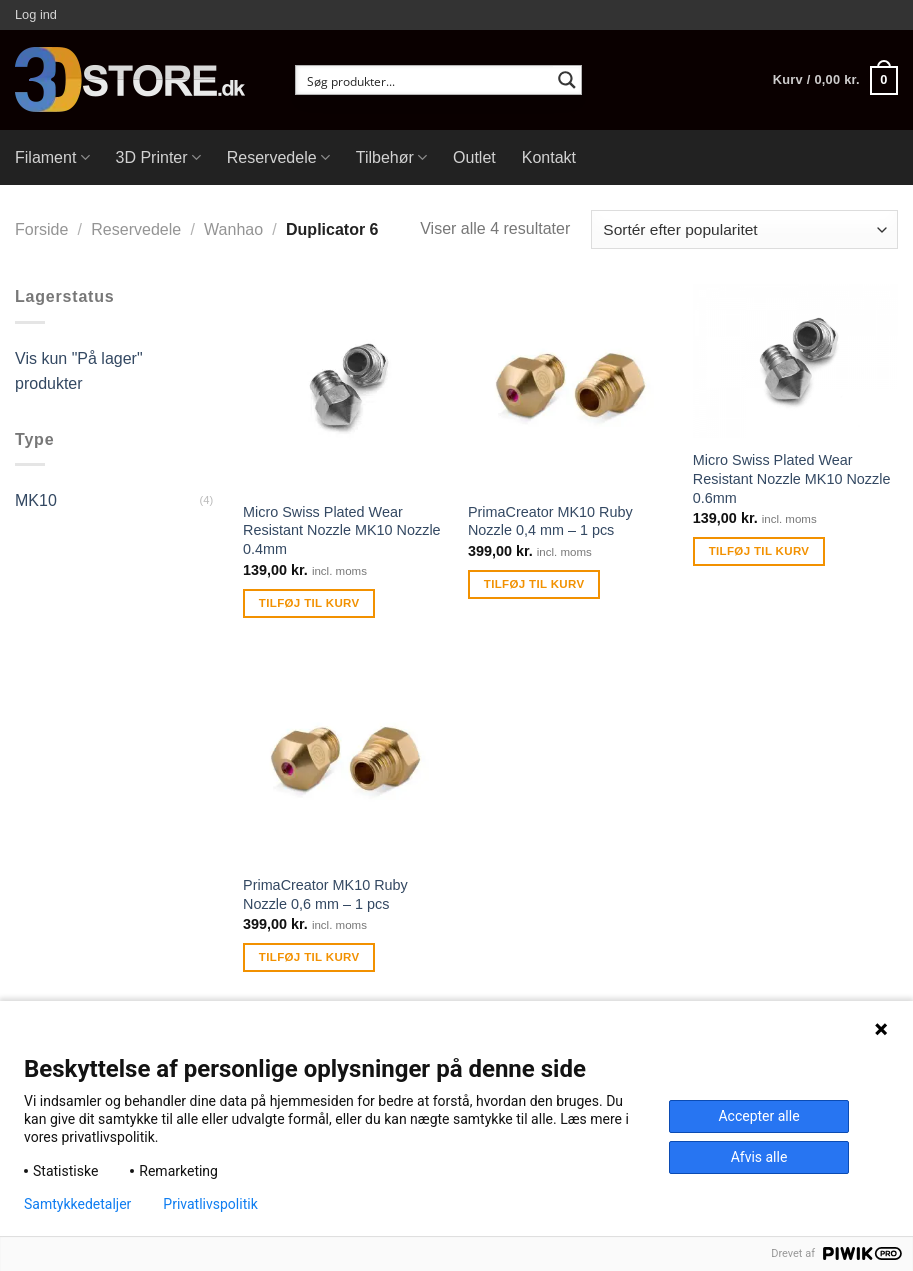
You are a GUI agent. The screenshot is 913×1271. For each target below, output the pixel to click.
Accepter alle (758, 1116)
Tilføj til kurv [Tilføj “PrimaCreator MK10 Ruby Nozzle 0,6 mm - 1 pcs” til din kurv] (309, 957)
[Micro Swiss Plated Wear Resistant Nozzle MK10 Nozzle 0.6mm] (795, 361)
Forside (41, 229)
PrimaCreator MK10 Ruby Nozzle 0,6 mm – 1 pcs (325, 894)
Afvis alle (759, 1157)
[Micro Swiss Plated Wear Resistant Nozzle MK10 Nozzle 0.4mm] (345, 386)
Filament (52, 157)
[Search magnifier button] (567, 80)
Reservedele (278, 157)
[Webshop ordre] (744, 229)
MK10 (36, 500)
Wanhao (233, 229)
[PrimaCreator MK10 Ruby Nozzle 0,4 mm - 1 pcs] (570, 386)
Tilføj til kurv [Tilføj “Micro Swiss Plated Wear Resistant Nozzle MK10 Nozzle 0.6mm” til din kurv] (759, 551)
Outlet (474, 157)
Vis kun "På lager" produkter (79, 371)
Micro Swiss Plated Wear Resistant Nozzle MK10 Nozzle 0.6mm (792, 478)
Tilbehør (391, 157)
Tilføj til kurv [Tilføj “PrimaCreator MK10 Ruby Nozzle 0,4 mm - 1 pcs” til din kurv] (534, 584)
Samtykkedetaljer (77, 1204)
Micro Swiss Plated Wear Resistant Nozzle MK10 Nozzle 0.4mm (342, 530)
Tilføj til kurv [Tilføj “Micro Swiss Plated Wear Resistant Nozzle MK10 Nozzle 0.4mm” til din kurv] (309, 603)
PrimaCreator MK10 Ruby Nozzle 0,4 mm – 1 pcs (550, 521)
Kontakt (549, 157)
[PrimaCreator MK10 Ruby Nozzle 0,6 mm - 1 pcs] (345, 760)
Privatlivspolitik (210, 1204)
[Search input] (425, 80)
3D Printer (158, 157)
